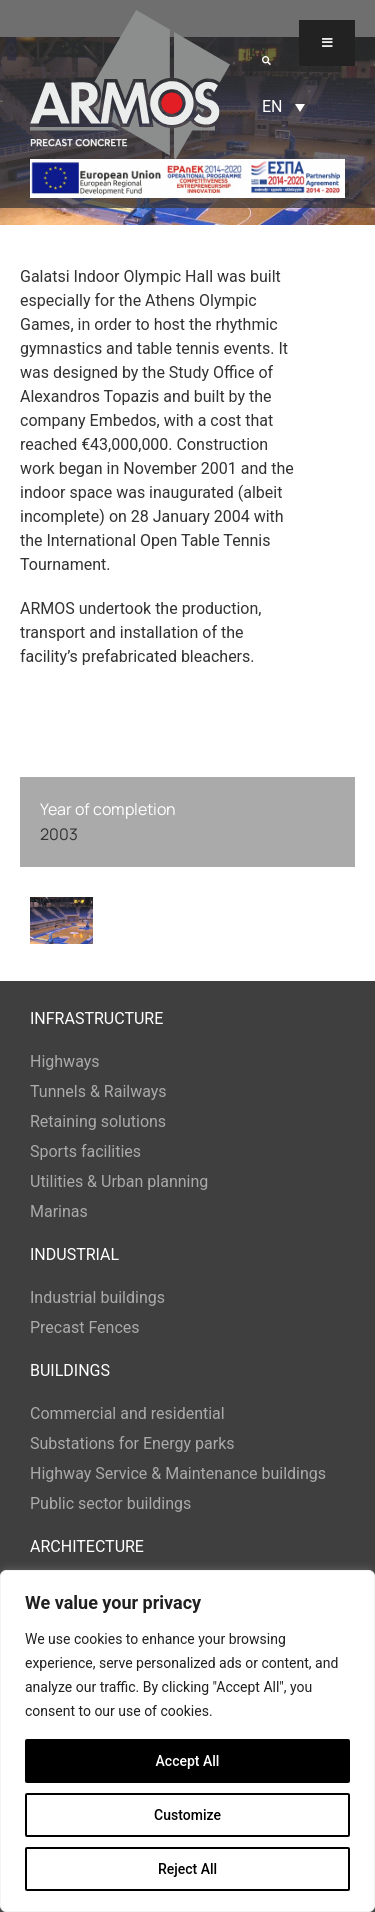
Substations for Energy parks (132, 1443)
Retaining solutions (98, 1121)
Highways (65, 1061)
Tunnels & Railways (98, 1091)
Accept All (188, 1761)
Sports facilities (85, 1151)
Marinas (59, 1211)
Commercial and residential (127, 1413)
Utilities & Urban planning (119, 1181)
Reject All (187, 1869)
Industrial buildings (97, 1297)
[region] (187, 1741)
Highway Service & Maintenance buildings (178, 1473)
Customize (187, 1815)
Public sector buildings (110, 1503)
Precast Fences (85, 1327)
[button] (266, 60)
